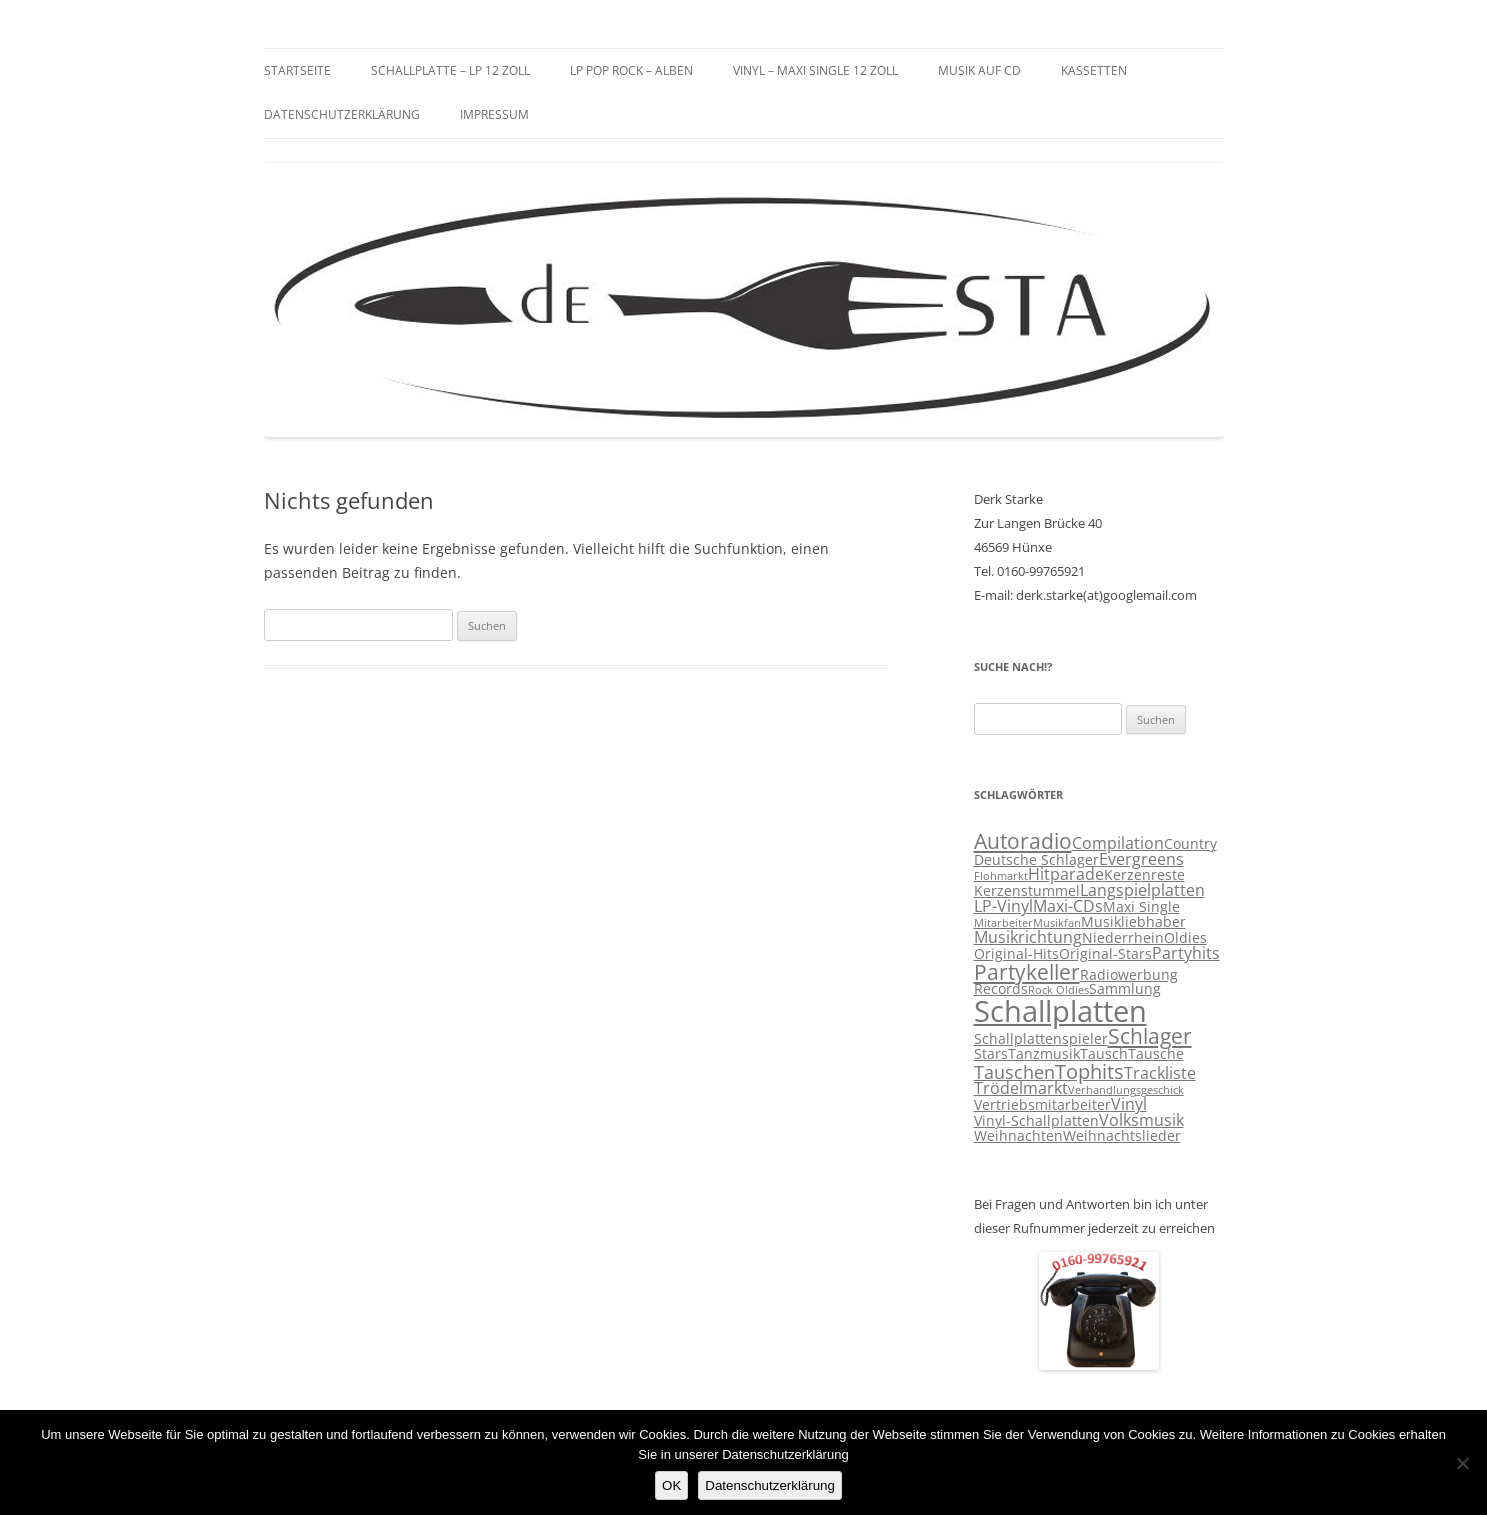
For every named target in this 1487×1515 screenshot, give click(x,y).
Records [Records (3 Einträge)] (1001, 989)
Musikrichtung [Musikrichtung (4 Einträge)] (1028, 937)
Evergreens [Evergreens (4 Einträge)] (1141, 859)
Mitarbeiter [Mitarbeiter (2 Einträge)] (1003, 923)
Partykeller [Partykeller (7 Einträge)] (1027, 972)
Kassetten (1094, 70)
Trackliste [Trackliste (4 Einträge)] (1160, 1073)
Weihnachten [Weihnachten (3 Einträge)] (1018, 1136)
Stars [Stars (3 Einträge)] (991, 1054)
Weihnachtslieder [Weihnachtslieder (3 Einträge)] (1122, 1136)
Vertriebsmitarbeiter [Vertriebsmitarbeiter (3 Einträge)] (1042, 1105)
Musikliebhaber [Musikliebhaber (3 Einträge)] (1133, 922)
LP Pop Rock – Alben (631, 70)
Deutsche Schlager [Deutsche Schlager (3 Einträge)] (1036, 860)
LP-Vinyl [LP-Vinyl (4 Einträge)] (1003, 906)
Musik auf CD (979, 70)
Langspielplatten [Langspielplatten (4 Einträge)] (1142, 890)
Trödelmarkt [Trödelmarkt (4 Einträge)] (1021, 1088)
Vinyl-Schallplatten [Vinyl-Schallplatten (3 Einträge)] (1036, 1121)
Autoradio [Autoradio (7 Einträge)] (1023, 841)
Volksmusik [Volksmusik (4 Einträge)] (1141, 1120)
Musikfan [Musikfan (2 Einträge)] (1057, 923)
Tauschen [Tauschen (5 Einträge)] (1014, 1072)
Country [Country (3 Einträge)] (1190, 844)
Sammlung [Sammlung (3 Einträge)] (1125, 989)
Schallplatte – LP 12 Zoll (450, 70)
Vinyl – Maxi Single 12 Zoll (815, 70)
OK (671, 1485)
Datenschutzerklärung (342, 114)
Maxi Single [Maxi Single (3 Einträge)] (1141, 907)
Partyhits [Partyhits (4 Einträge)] (1186, 953)
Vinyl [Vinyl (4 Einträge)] (1129, 1104)
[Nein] (1462, 1463)
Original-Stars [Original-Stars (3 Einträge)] (1105, 954)
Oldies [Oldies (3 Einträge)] (1185, 938)
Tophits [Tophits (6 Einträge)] (1089, 1071)
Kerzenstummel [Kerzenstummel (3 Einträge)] (1027, 891)
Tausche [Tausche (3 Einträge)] (1156, 1054)
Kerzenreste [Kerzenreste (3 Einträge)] (1144, 875)
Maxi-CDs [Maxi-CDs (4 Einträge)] (1068, 906)
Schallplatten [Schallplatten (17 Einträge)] (1060, 1011)
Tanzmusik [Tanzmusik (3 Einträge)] (1044, 1054)
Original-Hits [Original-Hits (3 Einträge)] (1016, 954)
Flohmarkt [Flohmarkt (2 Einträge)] (1001, 876)
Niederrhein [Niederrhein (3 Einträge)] (1123, 938)
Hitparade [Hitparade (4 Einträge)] (1066, 874)
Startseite (297, 70)
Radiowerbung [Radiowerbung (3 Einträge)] (1129, 975)
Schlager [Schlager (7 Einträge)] (1150, 1036)
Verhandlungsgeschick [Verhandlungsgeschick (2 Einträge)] (1126, 1090)
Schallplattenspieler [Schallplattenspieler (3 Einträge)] (1041, 1039)
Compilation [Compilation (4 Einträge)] (1118, 843)
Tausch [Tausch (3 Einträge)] (1104, 1054)
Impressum (494, 114)
